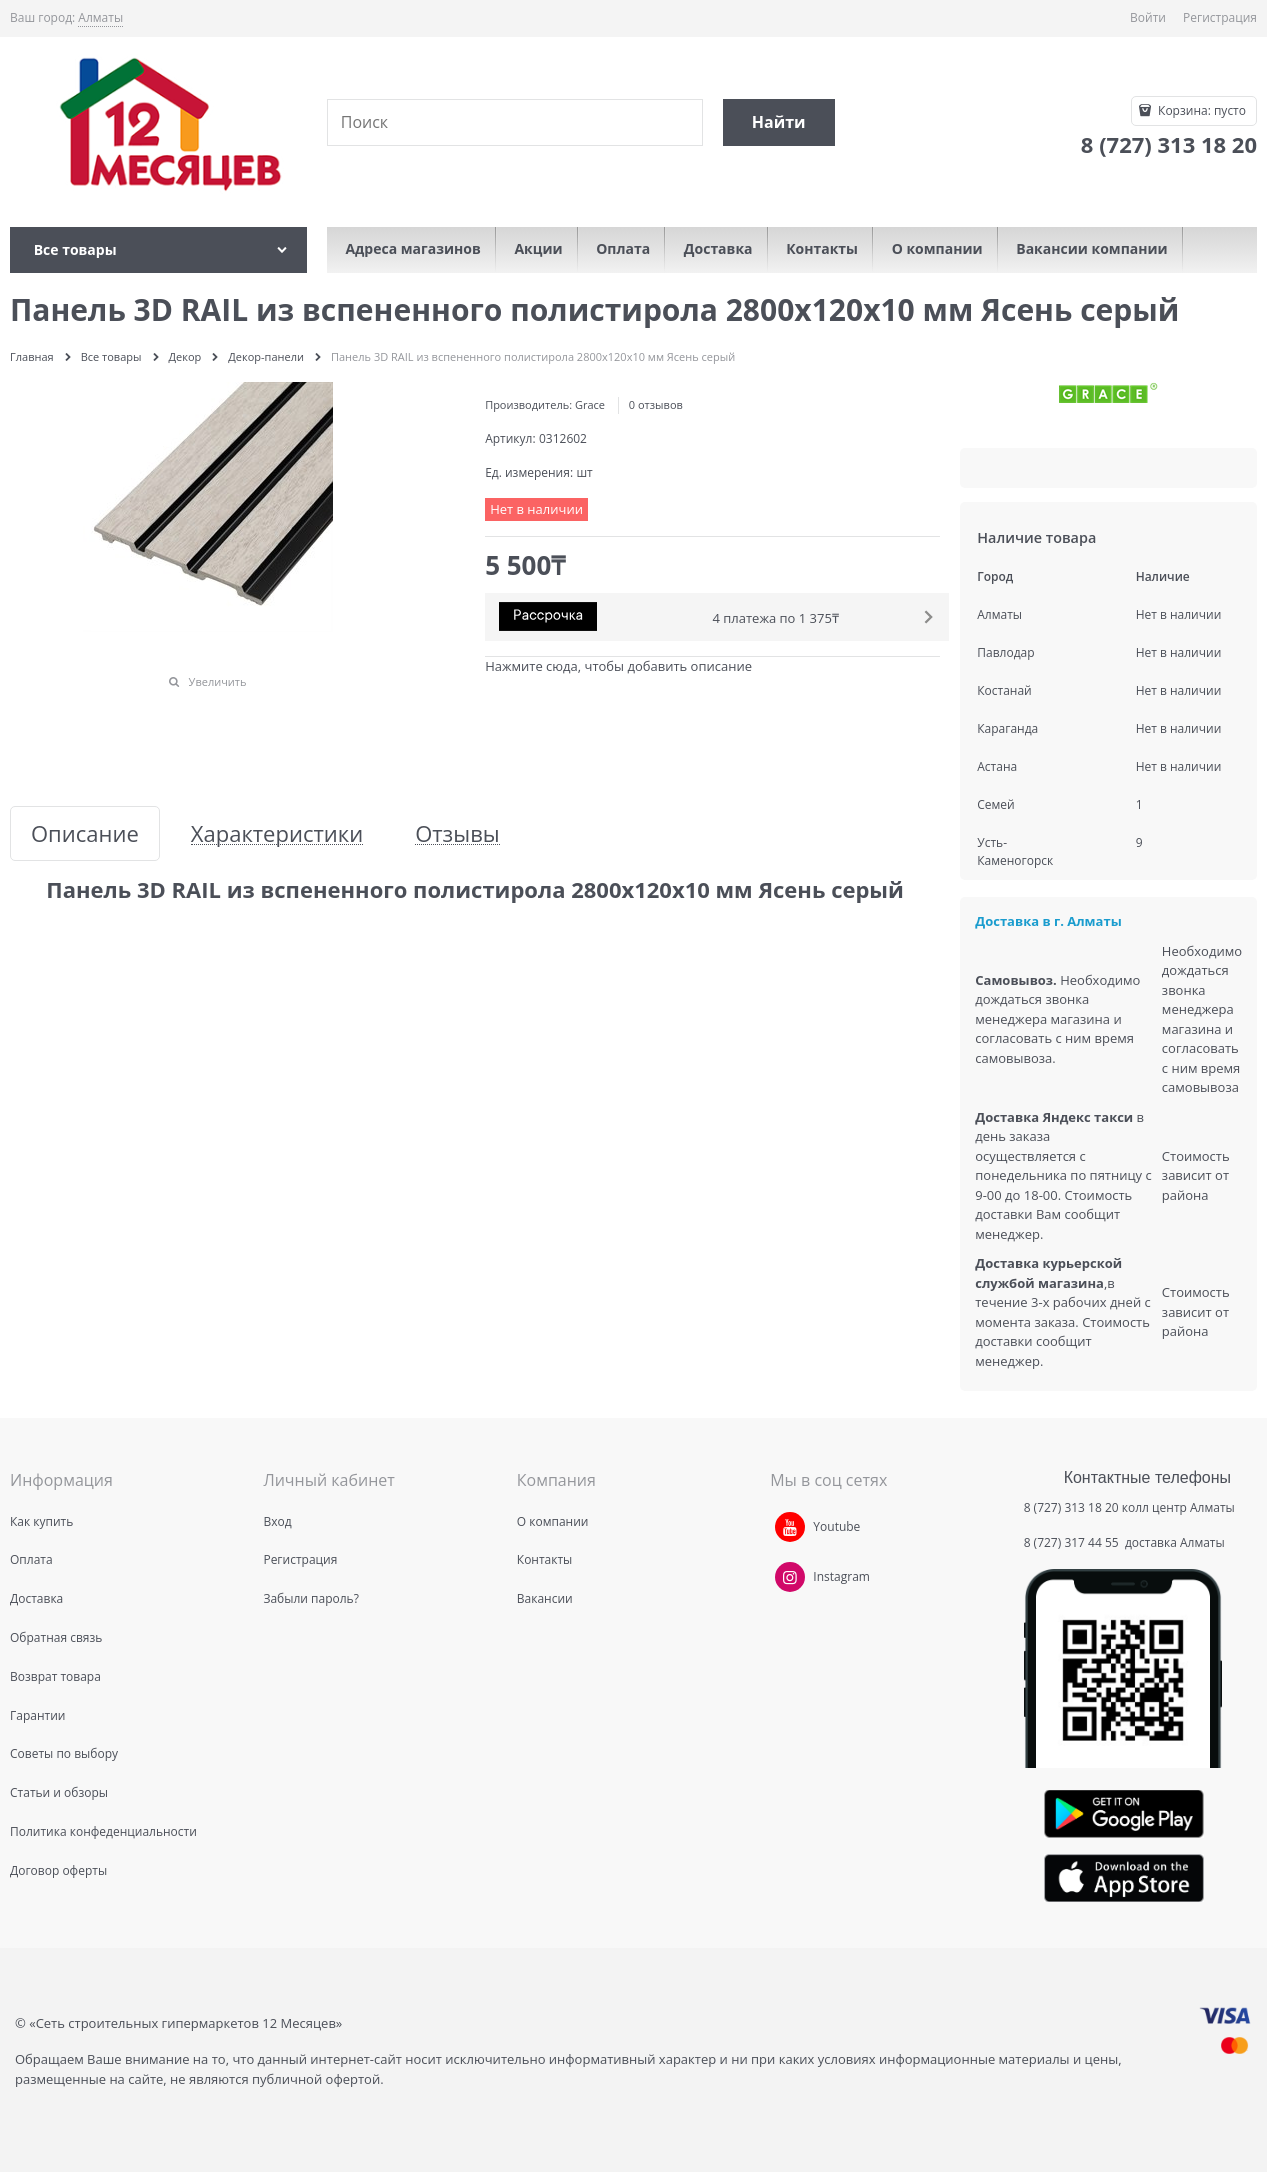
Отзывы (457, 833)
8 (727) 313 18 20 (1071, 1507)
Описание (85, 833)
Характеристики (277, 833)
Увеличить (218, 681)
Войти (1148, 17)
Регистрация (1220, 17)
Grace (590, 404)
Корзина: (1200, 110)
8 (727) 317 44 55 (1073, 1542)
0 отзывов (656, 404)
